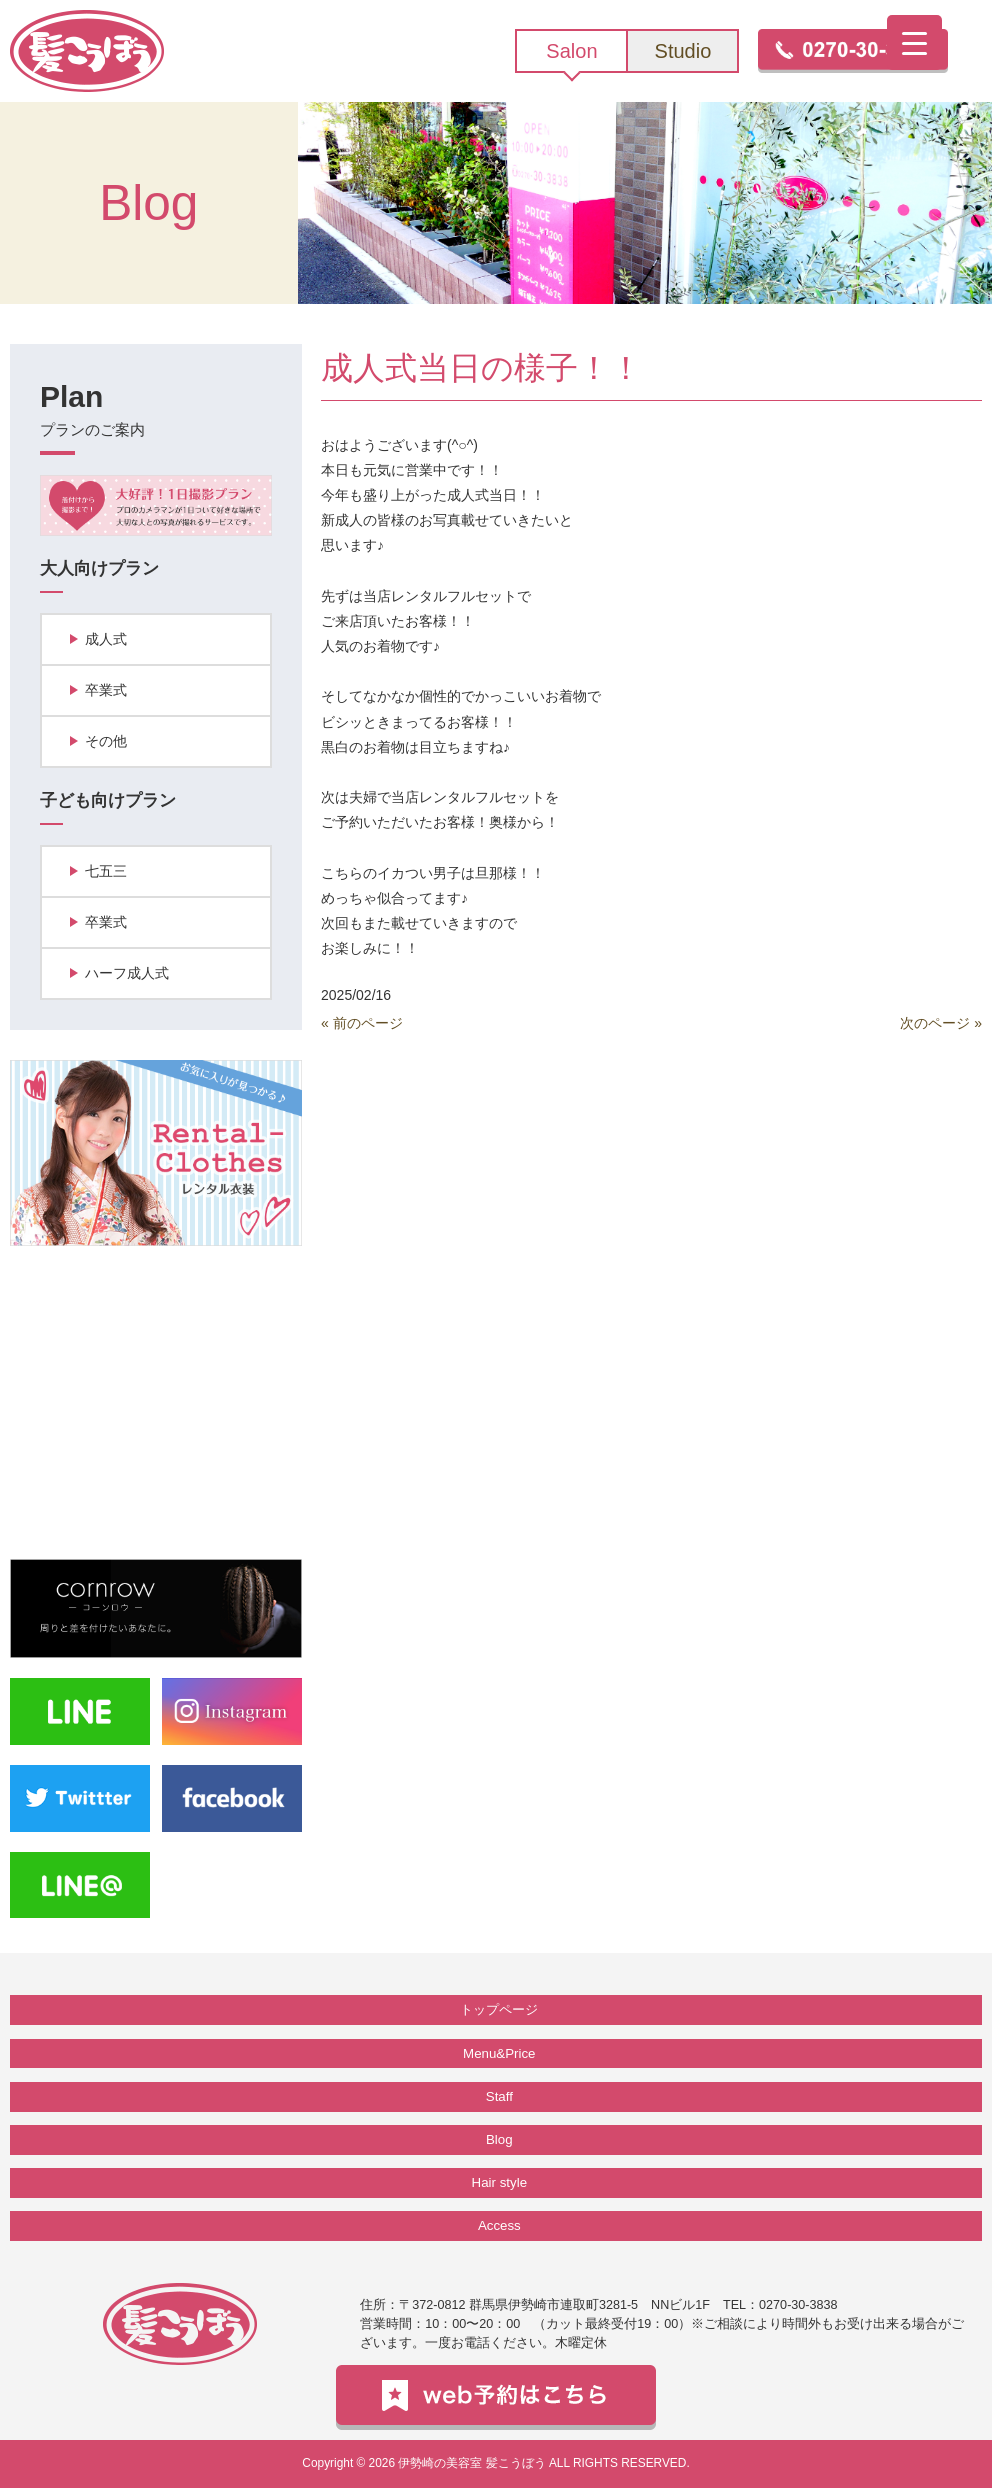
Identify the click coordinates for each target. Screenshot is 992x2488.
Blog (499, 2139)
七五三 (106, 871)
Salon (571, 51)
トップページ (499, 2009)
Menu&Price (499, 2053)
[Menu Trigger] (914, 42)
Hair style (499, 2182)
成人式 (106, 639)
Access (499, 2225)
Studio (683, 51)
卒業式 (106, 690)
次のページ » (941, 1023)
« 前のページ (362, 1023)
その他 (106, 741)
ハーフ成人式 (127, 973)
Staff (499, 2096)
